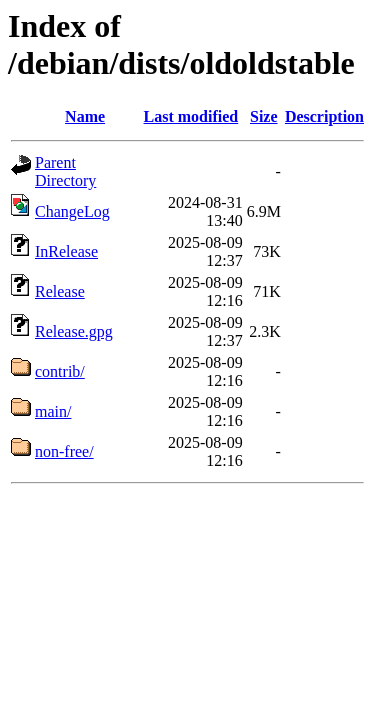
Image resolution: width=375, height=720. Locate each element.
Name (85, 116)
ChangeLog (72, 211)
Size (264, 116)
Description (324, 116)
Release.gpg (74, 331)
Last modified (191, 116)
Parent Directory (65, 171)
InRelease (66, 251)
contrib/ (60, 371)
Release (60, 291)
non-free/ (64, 451)
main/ (53, 411)
